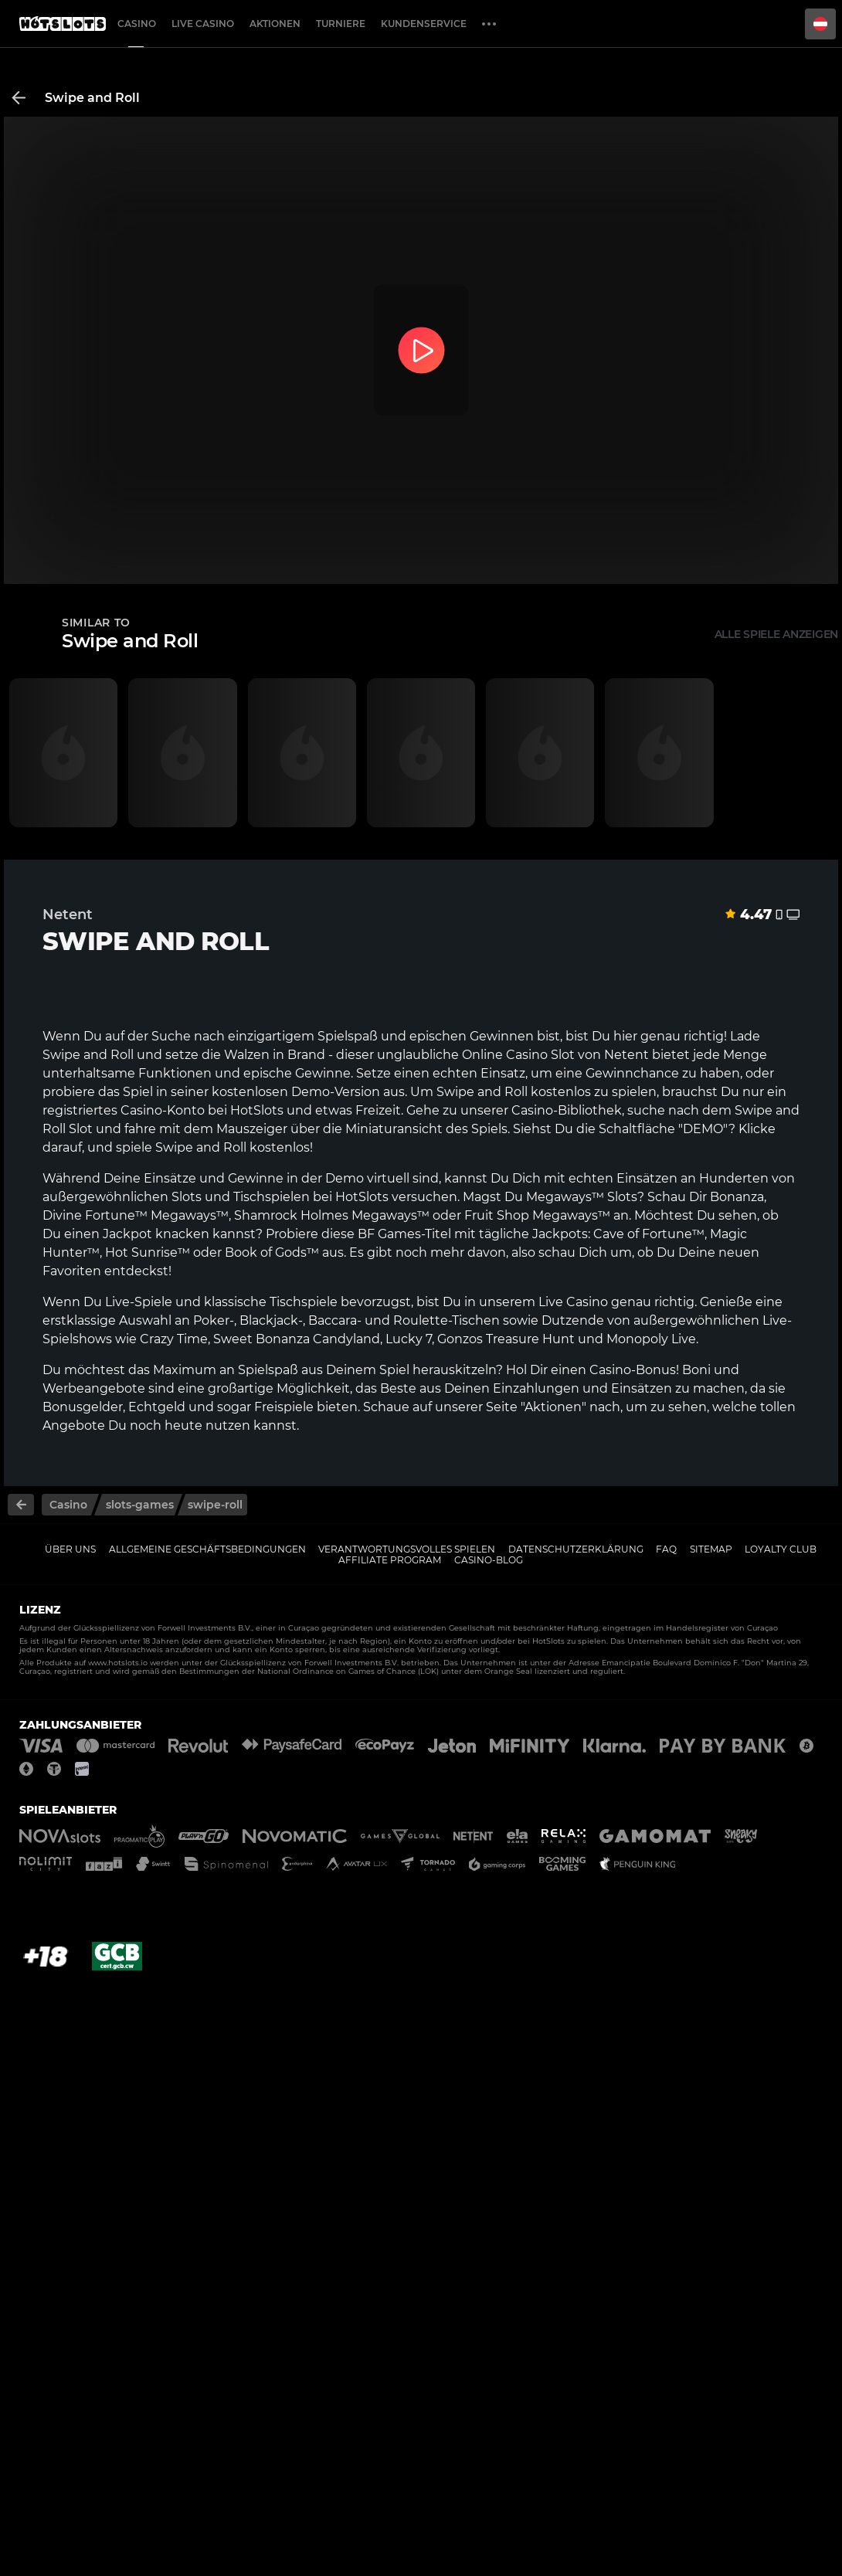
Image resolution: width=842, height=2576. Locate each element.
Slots (186, 1197)
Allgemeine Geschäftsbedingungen (207, 1549)
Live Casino (202, 23)
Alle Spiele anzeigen (776, 634)
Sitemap (711, 1549)
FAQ (666, 1549)
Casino (136, 23)
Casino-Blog (488, 1560)
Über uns (70, 1549)
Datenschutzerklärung (575, 1549)
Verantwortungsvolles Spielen (406, 1549)
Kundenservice (424, 23)
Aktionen (275, 23)
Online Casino (505, 1054)
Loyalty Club (781, 1549)
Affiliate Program (389, 1560)
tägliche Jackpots (533, 1234)
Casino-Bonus (632, 1370)
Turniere (340, 23)
